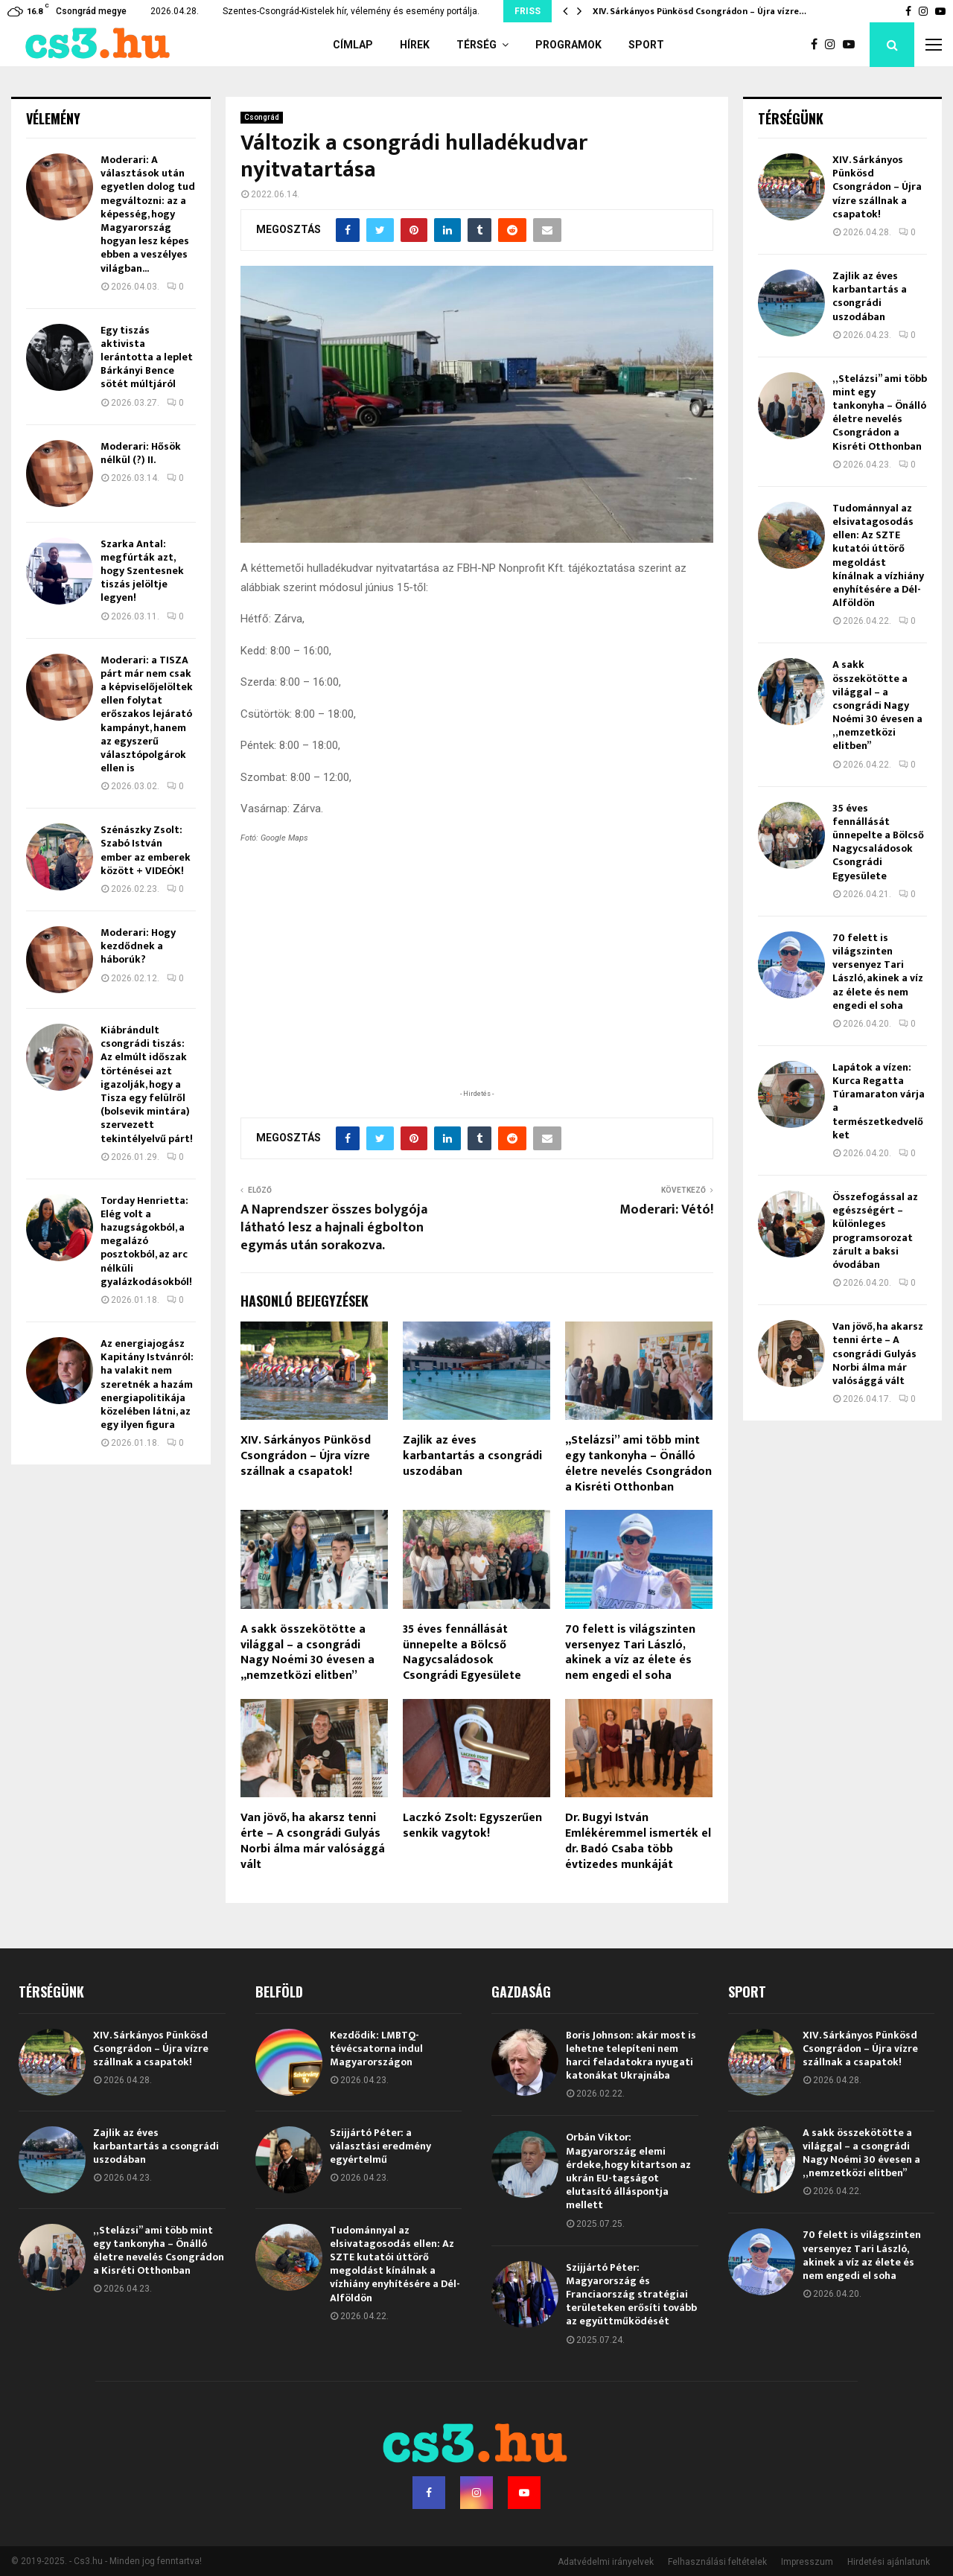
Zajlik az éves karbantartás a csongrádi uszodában (472, 1456)
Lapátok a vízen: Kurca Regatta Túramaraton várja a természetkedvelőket (878, 1101)
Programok (568, 45)
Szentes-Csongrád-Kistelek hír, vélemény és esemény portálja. (351, 11)
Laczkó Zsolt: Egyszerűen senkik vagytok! (472, 1825)
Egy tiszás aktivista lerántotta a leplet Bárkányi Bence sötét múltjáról (147, 357)
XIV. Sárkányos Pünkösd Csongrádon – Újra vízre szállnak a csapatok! (305, 1456)
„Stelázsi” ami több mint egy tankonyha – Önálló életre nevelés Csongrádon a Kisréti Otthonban (638, 1463)
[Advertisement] (476, 989)
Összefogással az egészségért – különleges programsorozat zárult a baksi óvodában (875, 1230)
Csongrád (261, 117)
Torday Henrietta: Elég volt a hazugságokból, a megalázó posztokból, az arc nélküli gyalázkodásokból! (146, 1241)
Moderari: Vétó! (666, 1210)
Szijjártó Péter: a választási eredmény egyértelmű (380, 2146)
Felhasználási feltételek (717, 2562)
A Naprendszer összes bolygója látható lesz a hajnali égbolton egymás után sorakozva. (333, 1228)
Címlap (353, 45)
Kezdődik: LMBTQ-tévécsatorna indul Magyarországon (376, 2048)
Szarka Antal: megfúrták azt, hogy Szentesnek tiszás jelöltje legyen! (142, 571)
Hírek (415, 45)
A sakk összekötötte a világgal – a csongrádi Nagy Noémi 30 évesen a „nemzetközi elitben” (307, 1652)
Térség (476, 45)
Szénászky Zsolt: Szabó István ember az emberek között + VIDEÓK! (146, 850)
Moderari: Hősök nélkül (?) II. (141, 453)
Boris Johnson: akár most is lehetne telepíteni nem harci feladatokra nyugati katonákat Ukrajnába (631, 2056)
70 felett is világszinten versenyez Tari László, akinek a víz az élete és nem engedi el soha (630, 1652)
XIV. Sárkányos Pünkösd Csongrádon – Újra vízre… (699, 11)
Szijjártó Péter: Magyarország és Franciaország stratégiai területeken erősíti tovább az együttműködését (631, 2294)
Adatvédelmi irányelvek (606, 2562)
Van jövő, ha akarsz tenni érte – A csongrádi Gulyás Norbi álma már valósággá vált (312, 1841)
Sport (646, 45)
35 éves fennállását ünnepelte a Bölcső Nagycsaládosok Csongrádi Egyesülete (462, 1652)
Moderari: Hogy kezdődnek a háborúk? (138, 946)
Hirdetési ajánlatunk (888, 2562)
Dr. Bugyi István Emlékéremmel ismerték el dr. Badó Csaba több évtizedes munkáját (638, 1841)
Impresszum (807, 2562)
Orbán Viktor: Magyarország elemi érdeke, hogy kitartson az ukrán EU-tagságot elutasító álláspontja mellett (628, 2171)
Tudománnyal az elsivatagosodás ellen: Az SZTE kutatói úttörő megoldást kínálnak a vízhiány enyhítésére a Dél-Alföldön (878, 555)
